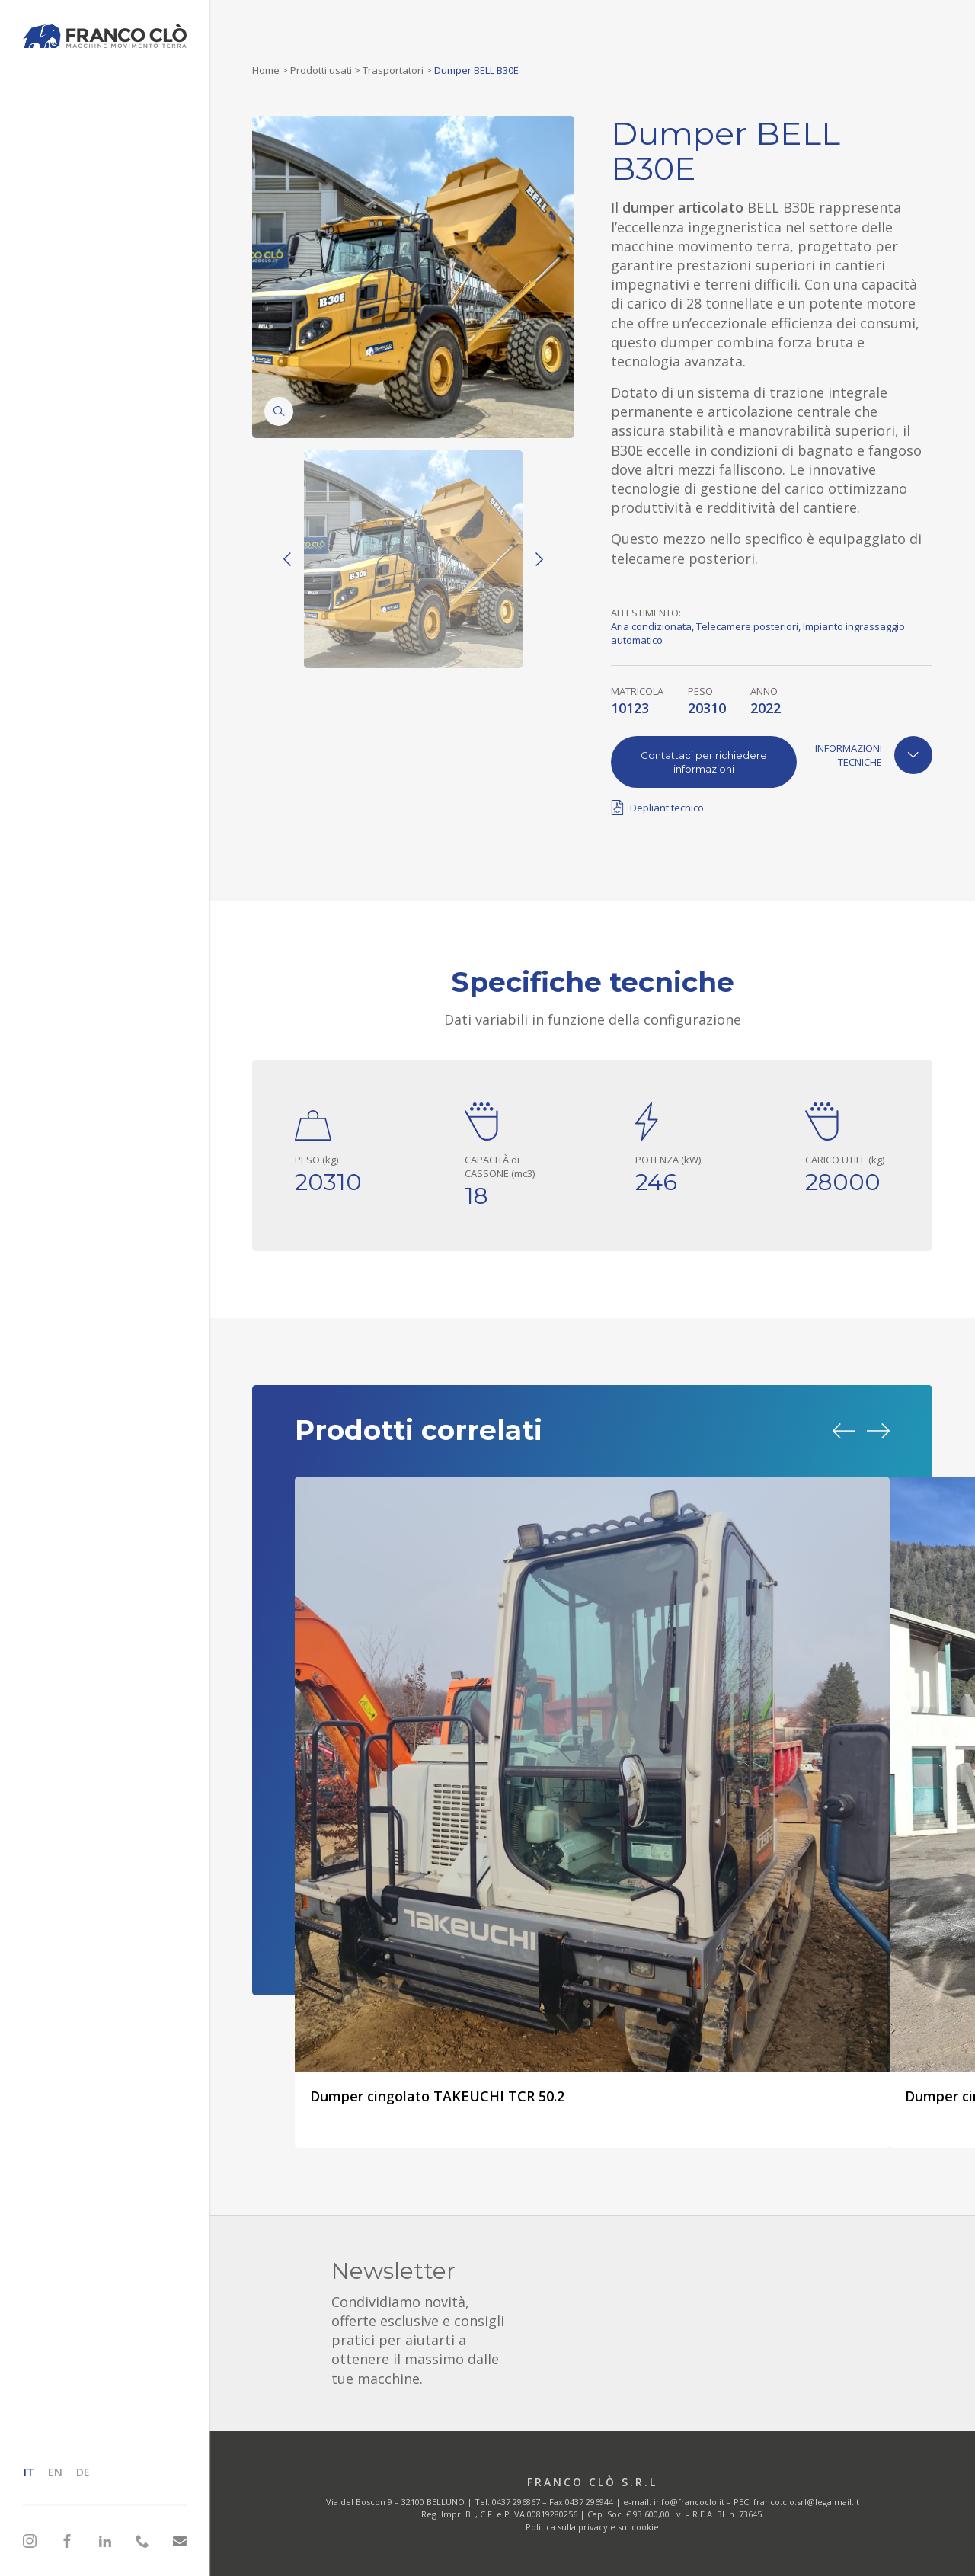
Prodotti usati (321, 70)
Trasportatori (393, 70)
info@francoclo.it (689, 2501)
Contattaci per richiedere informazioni (704, 762)
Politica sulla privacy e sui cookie (592, 2527)
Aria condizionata (651, 626)
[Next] (539, 559)
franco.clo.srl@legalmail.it (806, 2501)
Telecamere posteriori (747, 626)
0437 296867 (516, 2501)
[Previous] (287, 559)
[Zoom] (278, 411)
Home (266, 70)
